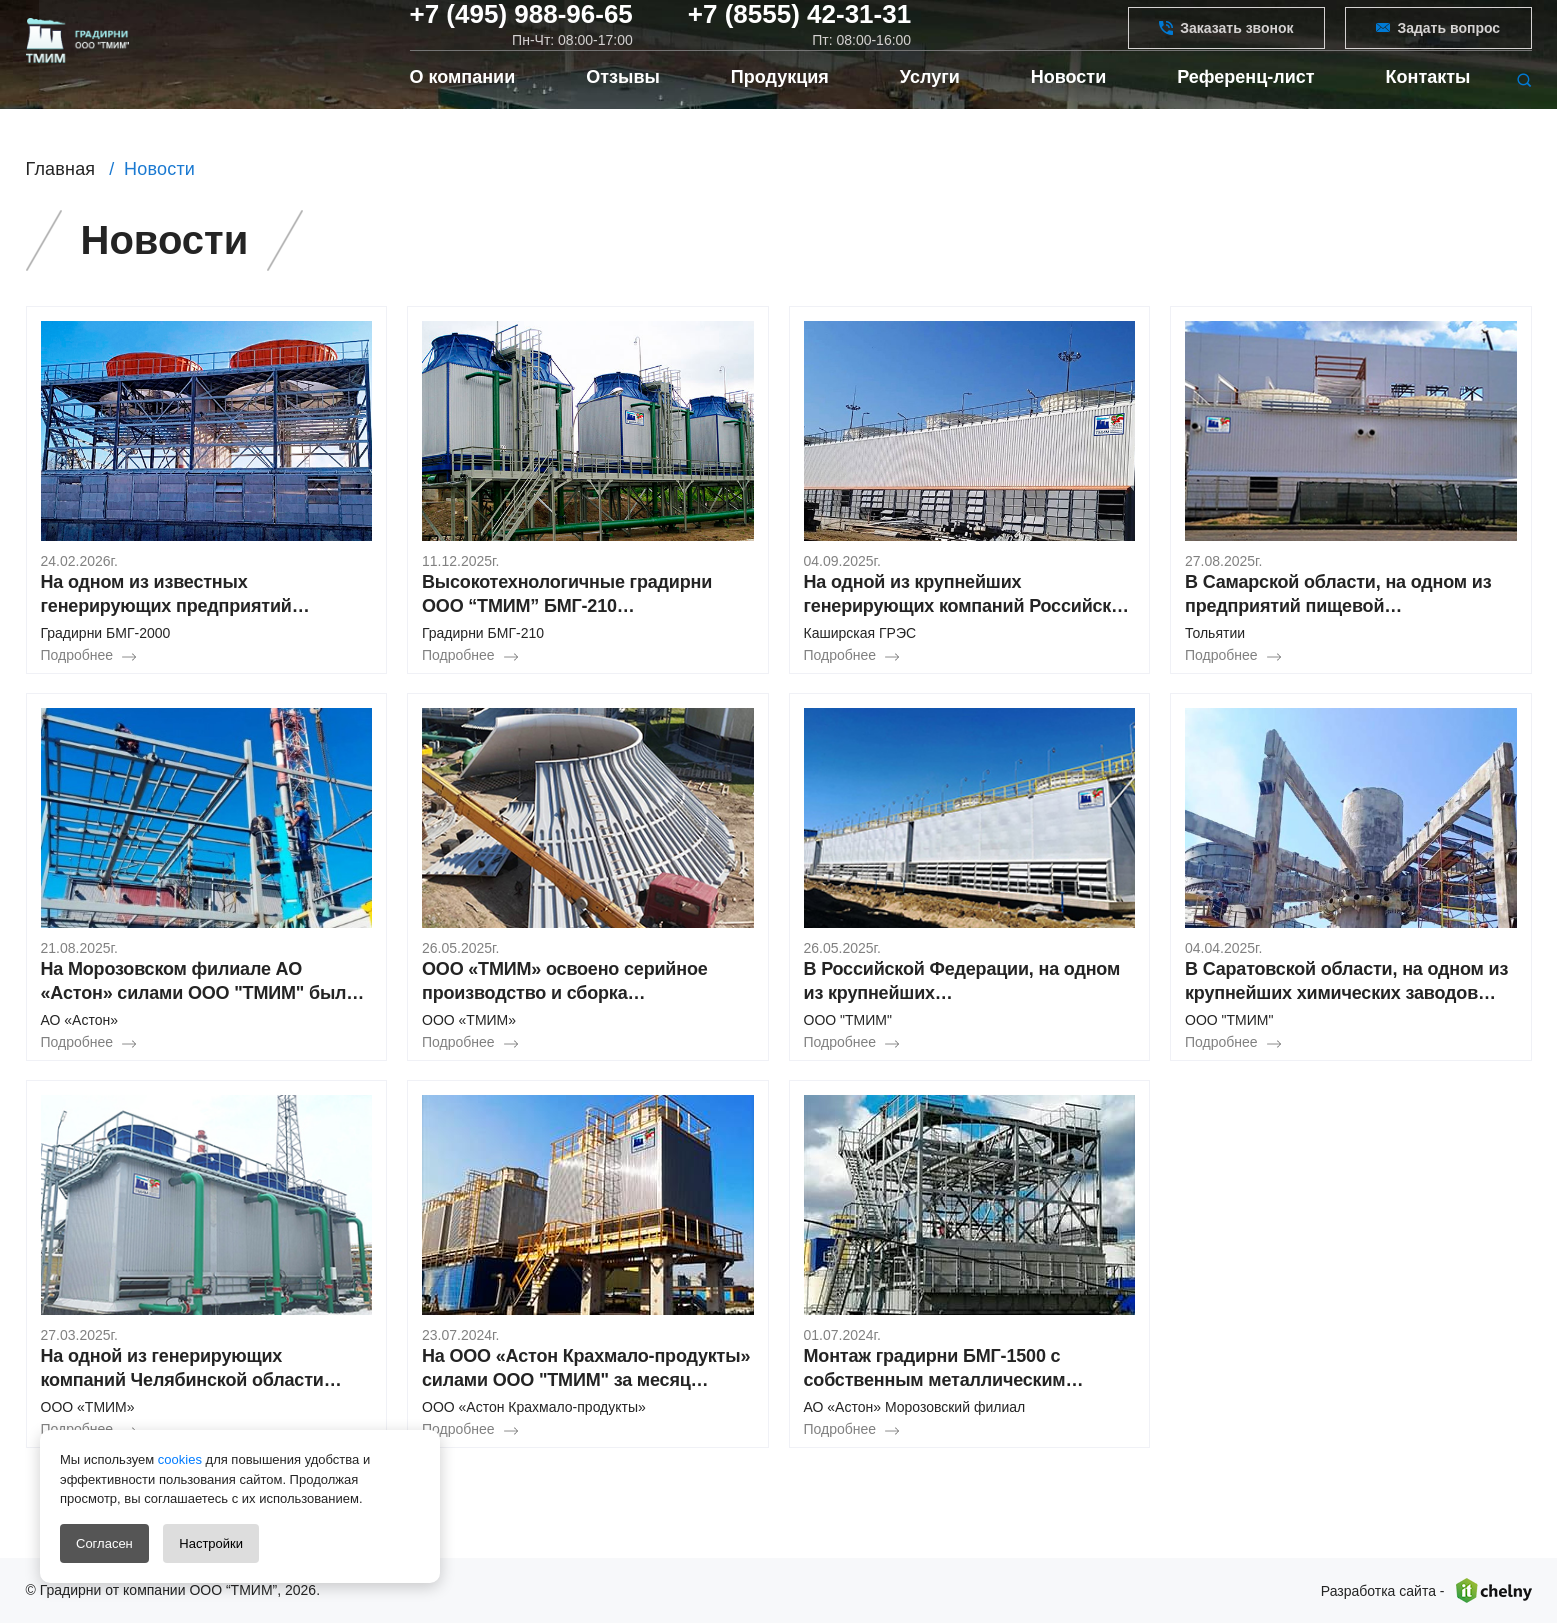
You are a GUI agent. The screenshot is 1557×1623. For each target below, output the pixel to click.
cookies (178, 1459)
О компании (463, 110)
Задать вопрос (1438, 41)
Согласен (104, 1543)
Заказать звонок (1226, 41)
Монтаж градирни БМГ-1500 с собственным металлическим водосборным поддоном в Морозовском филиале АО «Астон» (959, 1369)
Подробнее (77, 655)
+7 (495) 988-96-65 (521, 28)
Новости (1068, 110)
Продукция (780, 110)
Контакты (1428, 110)
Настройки (211, 1543)
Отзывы (623, 110)
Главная (61, 169)
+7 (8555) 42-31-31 (799, 28)
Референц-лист (1245, 110)
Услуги (930, 110)
